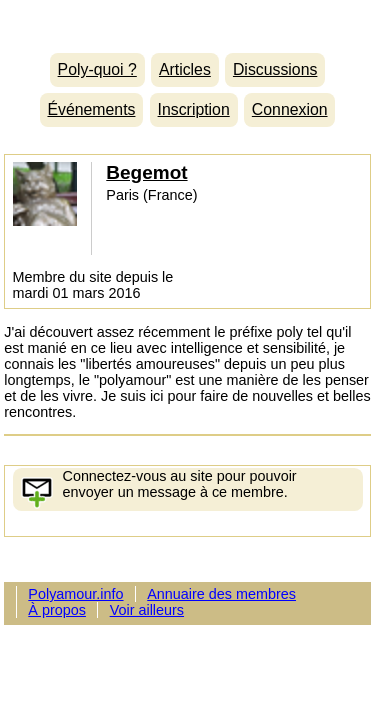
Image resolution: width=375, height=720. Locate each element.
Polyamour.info (187, 21)
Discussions (275, 69)
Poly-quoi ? (97, 69)
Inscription (194, 109)
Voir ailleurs (147, 610)
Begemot (146, 172)
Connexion (290, 109)
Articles (185, 69)
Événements (91, 109)
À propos (57, 610)
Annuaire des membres (221, 594)
